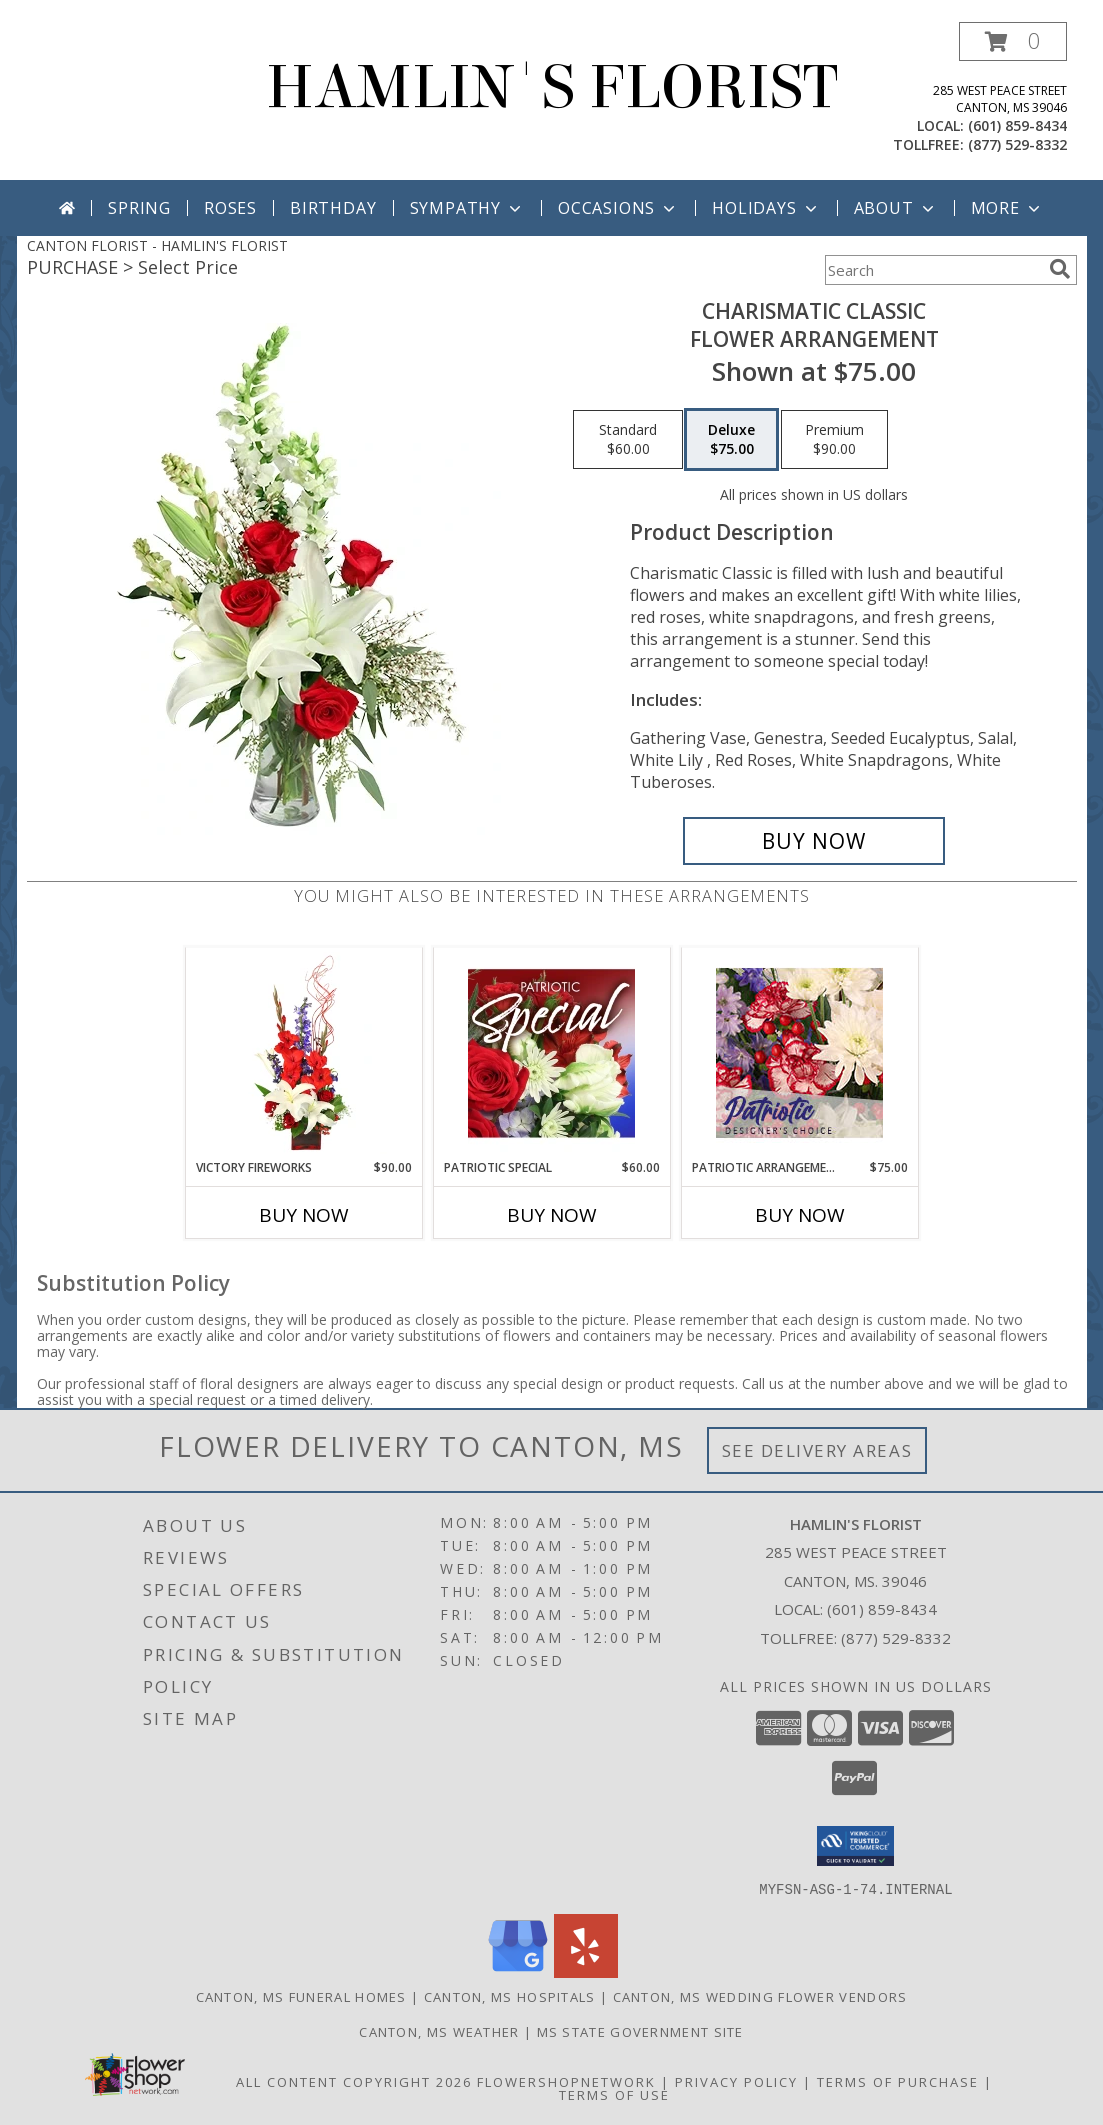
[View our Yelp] (586, 1971)
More (1007, 208)
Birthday (333, 208)
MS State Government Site (640, 2031)
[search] (1060, 269)
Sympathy (467, 208)
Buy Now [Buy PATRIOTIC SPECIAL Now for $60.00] (552, 1215)
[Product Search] (933, 270)
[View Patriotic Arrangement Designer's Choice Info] (799, 1053)
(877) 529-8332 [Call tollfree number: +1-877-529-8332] (1017, 144)
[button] (1013, 41)
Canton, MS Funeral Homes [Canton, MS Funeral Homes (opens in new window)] (301, 1996)
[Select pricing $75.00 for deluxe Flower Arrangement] (731, 440)
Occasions (618, 208)
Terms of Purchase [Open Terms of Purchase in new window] (898, 2081)
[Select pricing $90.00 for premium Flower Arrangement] (834, 440)
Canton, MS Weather (439, 2031)
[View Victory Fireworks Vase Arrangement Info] (303, 1053)
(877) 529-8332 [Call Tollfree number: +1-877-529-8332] (896, 1638)
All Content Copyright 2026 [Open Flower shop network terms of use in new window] (354, 2081)
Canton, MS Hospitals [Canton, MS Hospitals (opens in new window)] (510, 1996)
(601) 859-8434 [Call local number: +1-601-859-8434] (1017, 125)
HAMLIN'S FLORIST (552, 87)
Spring (139, 208)
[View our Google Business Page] (518, 1971)
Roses (230, 208)
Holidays (766, 208)
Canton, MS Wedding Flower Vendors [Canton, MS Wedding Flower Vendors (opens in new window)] (760, 1996)
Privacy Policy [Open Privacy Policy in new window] (736, 2081)
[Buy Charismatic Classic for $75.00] (814, 841)
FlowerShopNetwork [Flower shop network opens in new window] (566, 2081)
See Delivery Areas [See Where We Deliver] (817, 1450)
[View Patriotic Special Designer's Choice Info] (551, 1053)
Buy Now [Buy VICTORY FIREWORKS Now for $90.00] (304, 1215)
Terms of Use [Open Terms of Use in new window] (614, 2094)
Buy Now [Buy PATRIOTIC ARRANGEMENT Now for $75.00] (800, 1215)
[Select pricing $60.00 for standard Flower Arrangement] (628, 440)
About (896, 208)
